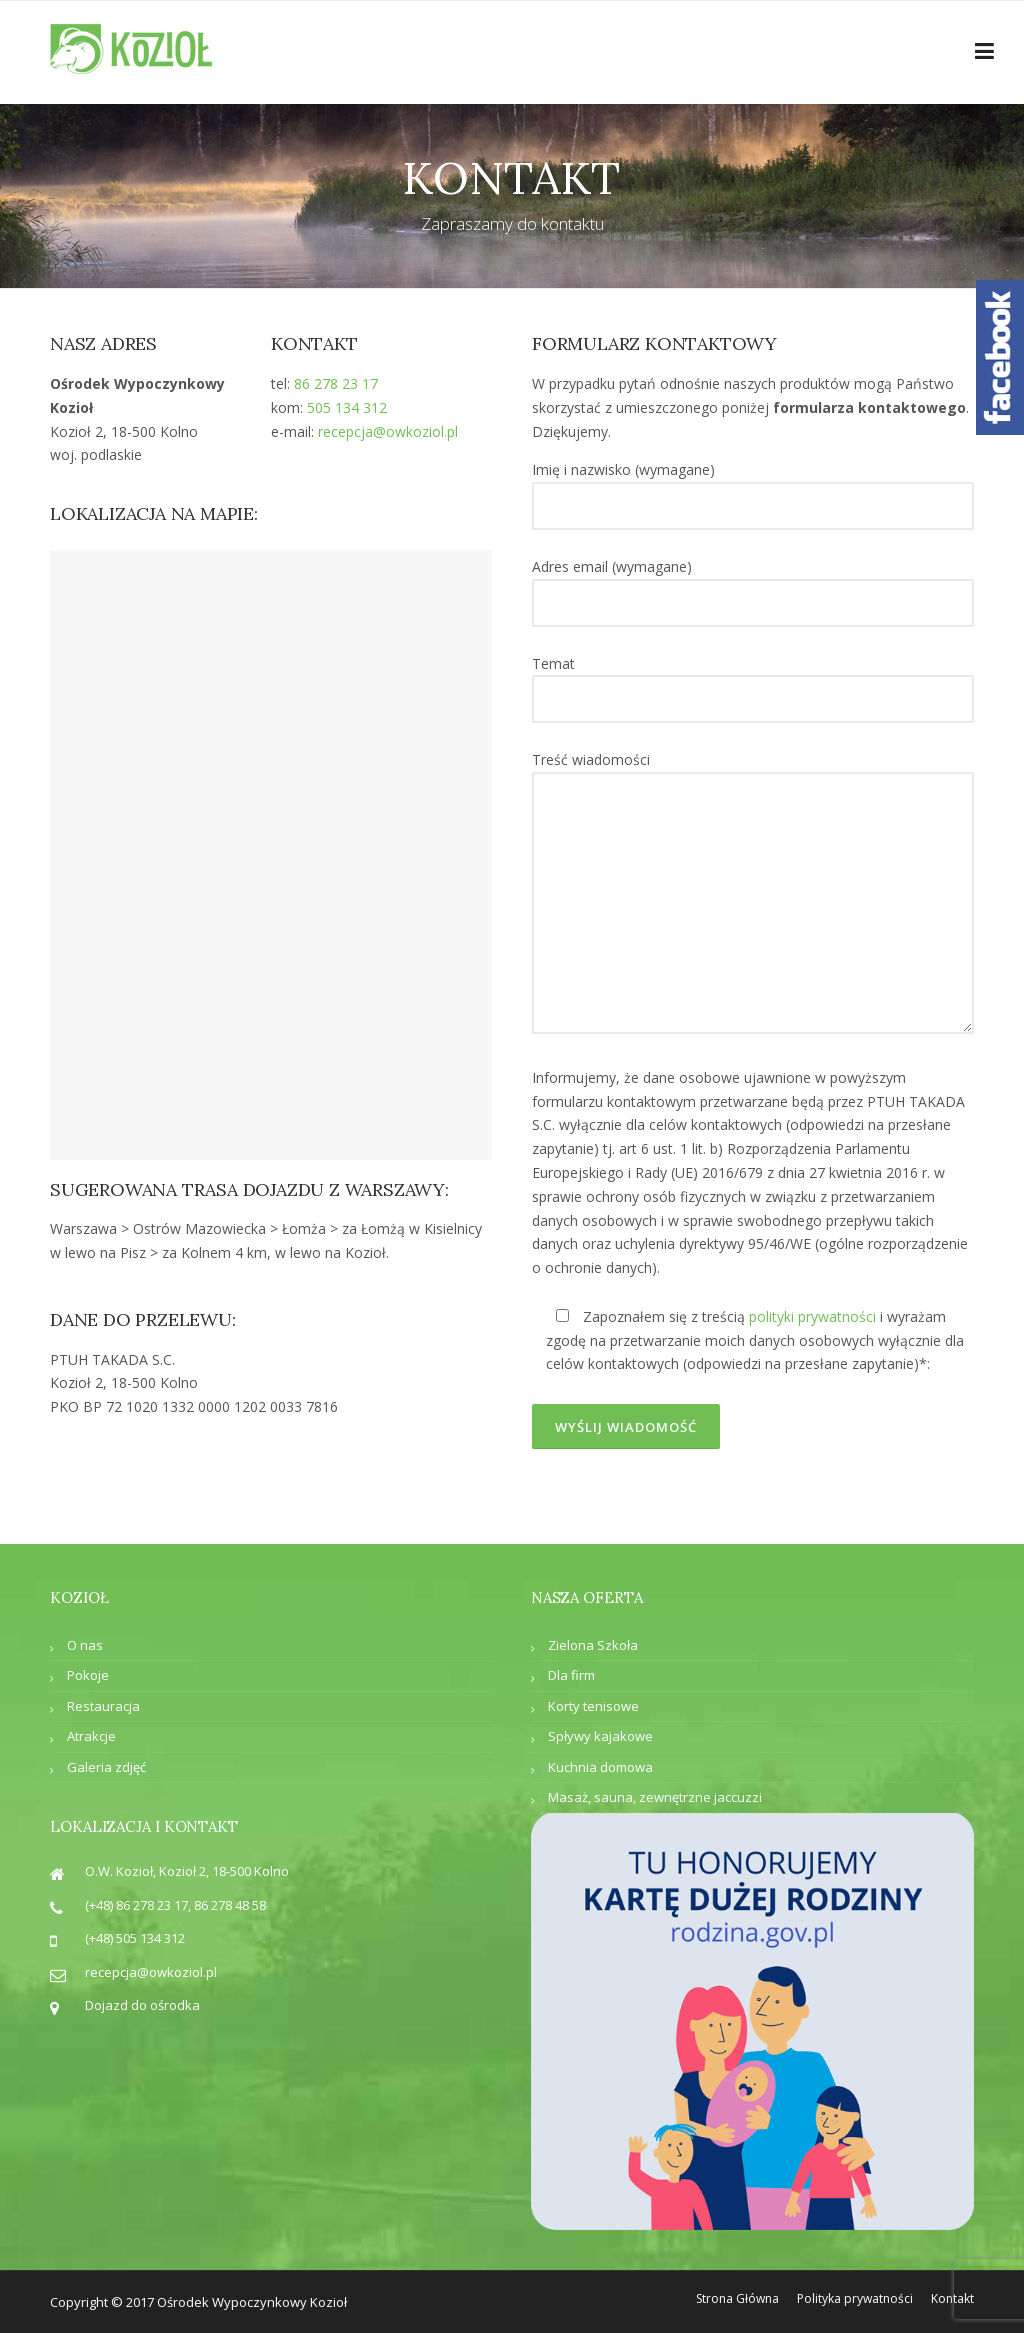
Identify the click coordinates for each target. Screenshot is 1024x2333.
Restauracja (103, 1706)
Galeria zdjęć (106, 1767)
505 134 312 (347, 407)
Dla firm (571, 1675)
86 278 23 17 (336, 383)
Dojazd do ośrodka (142, 2005)
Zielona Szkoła (593, 1645)
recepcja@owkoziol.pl (388, 431)
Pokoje (88, 1675)
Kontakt (952, 2299)
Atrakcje (91, 1736)
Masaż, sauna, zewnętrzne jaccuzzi (655, 1797)
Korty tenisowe (593, 1706)
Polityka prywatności (855, 2299)
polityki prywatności (812, 1316)
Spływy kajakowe (600, 1736)
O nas (85, 1645)
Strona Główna (737, 2299)
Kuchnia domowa (600, 1767)
